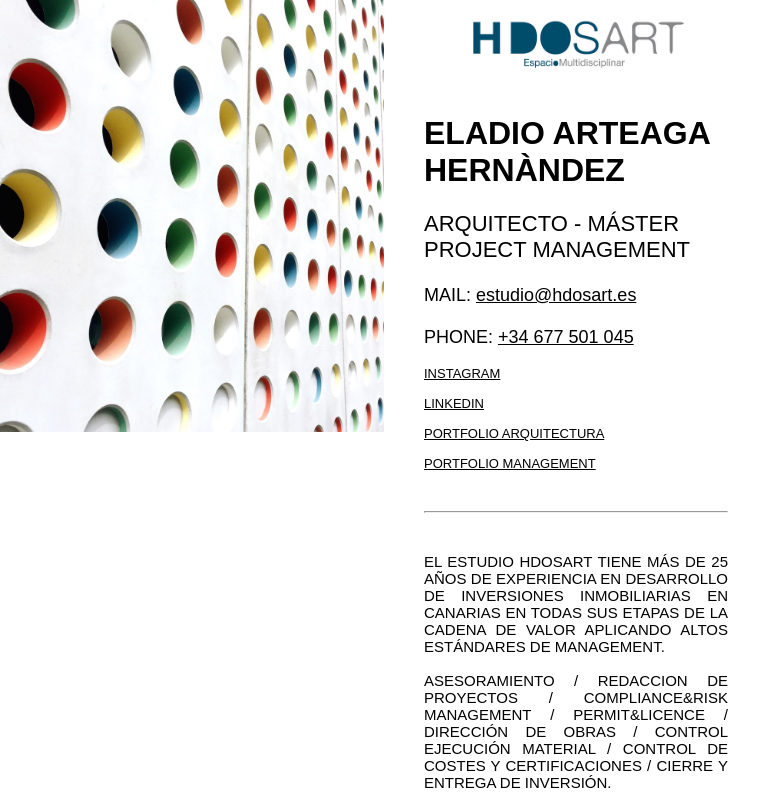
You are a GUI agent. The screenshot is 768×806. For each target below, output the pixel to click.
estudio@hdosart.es (556, 295)
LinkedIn (454, 403)
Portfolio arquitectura (514, 433)
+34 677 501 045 (566, 337)
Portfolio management (510, 463)
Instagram (462, 373)
